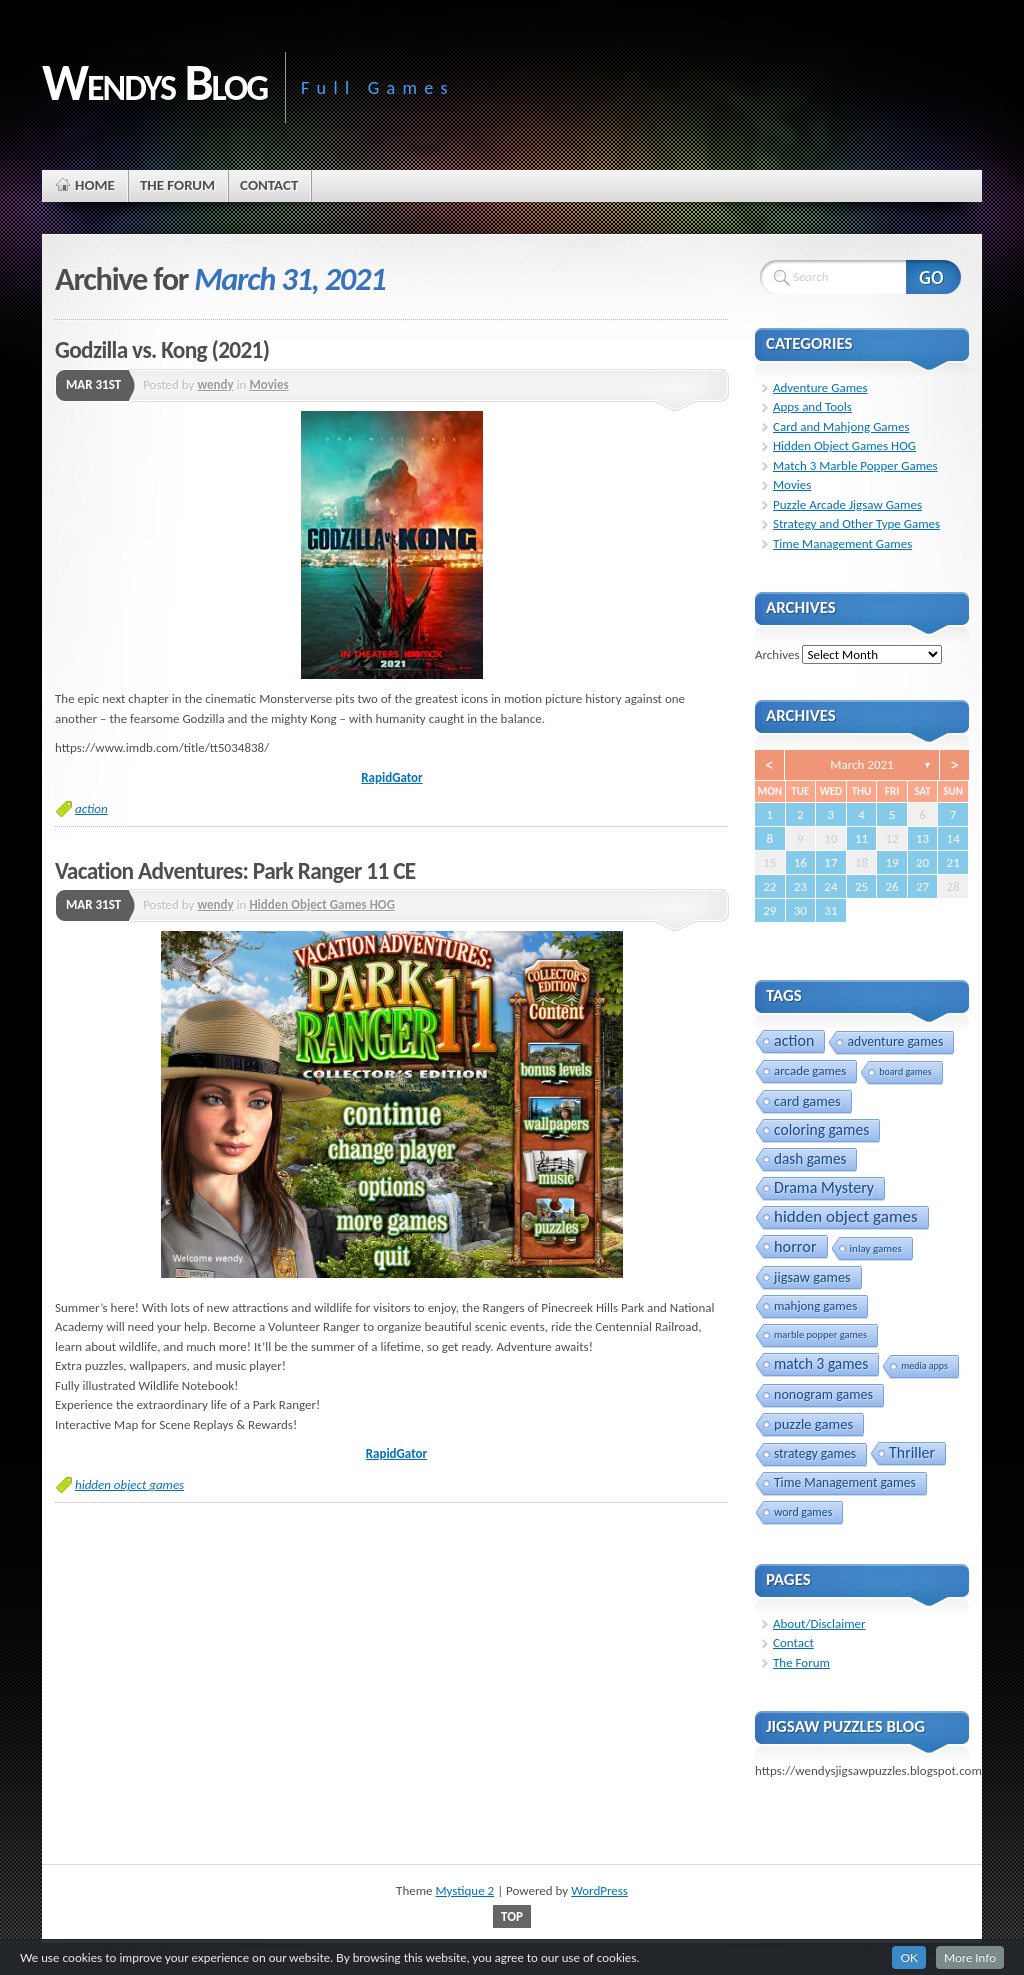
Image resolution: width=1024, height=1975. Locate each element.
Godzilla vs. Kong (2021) (162, 350)
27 (922, 886)
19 (891, 862)
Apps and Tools (812, 406)
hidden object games (129, 1484)
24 (830, 886)
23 (800, 886)
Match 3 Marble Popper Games (855, 465)
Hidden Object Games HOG (322, 904)
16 (800, 862)
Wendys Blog (154, 82)
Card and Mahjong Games (841, 426)
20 (922, 862)
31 (830, 910)
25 (861, 886)
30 (800, 910)
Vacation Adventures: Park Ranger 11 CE (235, 871)
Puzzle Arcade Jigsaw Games (847, 504)
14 (953, 838)
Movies (268, 384)
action (91, 808)
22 (769, 886)
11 (861, 838)
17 (830, 862)
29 (769, 910)
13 (922, 838)
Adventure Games (820, 387)
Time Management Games (842, 543)
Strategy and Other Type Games (856, 523)
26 (891, 886)
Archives (777, 654)
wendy (215, 384)
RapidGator (391, 777)
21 (953, 862)
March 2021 (861, 764)
